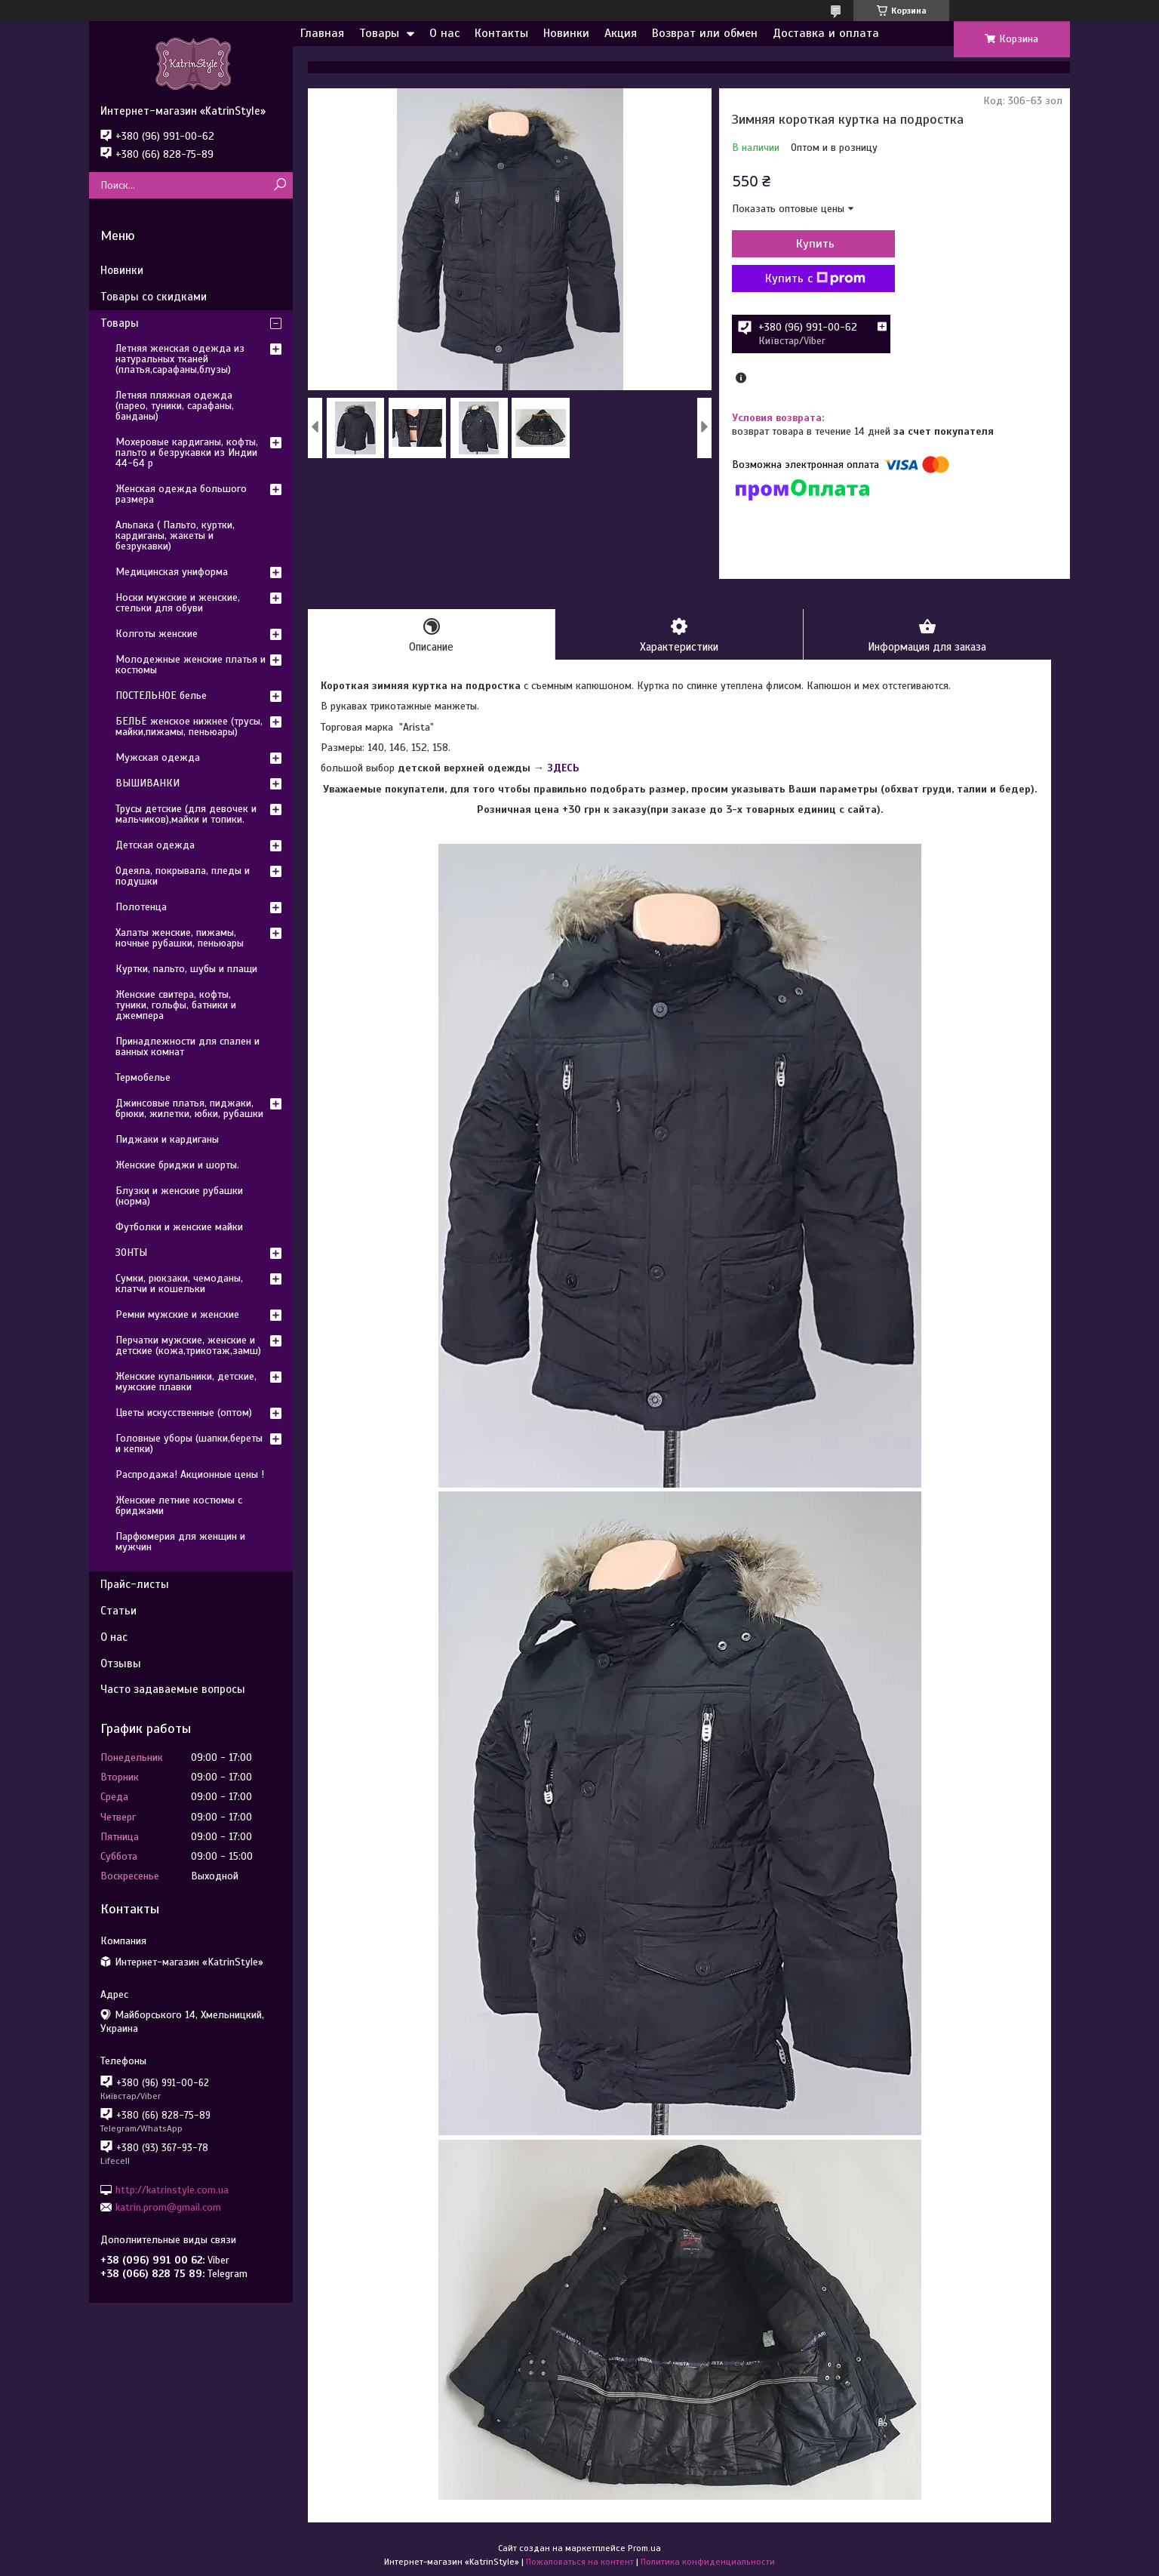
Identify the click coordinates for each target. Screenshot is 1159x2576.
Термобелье (143, 1077)
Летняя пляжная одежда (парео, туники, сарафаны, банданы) (174, 406)
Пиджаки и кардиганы (167, 1139)
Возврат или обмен (705, 33)
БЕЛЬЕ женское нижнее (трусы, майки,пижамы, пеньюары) (189, 726)
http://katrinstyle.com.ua (172, 2189)
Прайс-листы (134, 1584)
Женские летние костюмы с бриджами (178, 1505)
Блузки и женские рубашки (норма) (179, 1196)
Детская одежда (155, 845)
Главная (322, 33)
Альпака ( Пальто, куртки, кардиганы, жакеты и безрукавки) (175, 535)
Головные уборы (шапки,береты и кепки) (189, 1443)
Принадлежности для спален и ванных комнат (187, 1046)
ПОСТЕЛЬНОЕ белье (161, 695)
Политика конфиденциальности (708, 2561)
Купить (813, 243)
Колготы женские (156, 633)
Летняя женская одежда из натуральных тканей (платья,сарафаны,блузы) (179, 359)
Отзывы (120, 1663)
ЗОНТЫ (131, 1252)
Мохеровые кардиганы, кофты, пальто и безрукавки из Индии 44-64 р (186, 452)
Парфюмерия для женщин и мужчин (180, 1541)
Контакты (501, 33)
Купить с (813, 278)
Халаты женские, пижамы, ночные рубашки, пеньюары (179, 937)
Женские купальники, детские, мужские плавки (186, 1381)
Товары (379, 33)
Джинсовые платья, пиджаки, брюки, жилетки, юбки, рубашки (189, 1108)
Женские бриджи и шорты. (177, 1165)
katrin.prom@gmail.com (168, 2207)
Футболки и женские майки (179, 1226)
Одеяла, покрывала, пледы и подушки (182, 876)
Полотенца (141, 906)
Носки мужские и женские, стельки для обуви (177, 602)
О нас (444, 33)
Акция (620, 33)
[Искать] (279, 185)
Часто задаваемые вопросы (172, 1689)
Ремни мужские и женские (177, 1314)
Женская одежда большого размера (181, 494)
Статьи (118, 1610)
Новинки (566, 33)
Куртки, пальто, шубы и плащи (186, 968)
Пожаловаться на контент (580, 2561)
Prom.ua (644, 2548)
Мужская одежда (157, 757)
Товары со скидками (153, 296)
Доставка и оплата (826, 33)
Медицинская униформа (171, 571)
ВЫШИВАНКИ (147, 783)
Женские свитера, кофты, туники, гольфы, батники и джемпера (175, 1005)
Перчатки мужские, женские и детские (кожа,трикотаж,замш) (188, 1345)
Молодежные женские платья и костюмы (190, 664)
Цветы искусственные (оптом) (183, 1412)
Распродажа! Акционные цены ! (189, 1474)
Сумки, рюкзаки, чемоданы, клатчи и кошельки (179, 1283)
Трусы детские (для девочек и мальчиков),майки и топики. (186, 814)
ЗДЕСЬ (563, 768)
